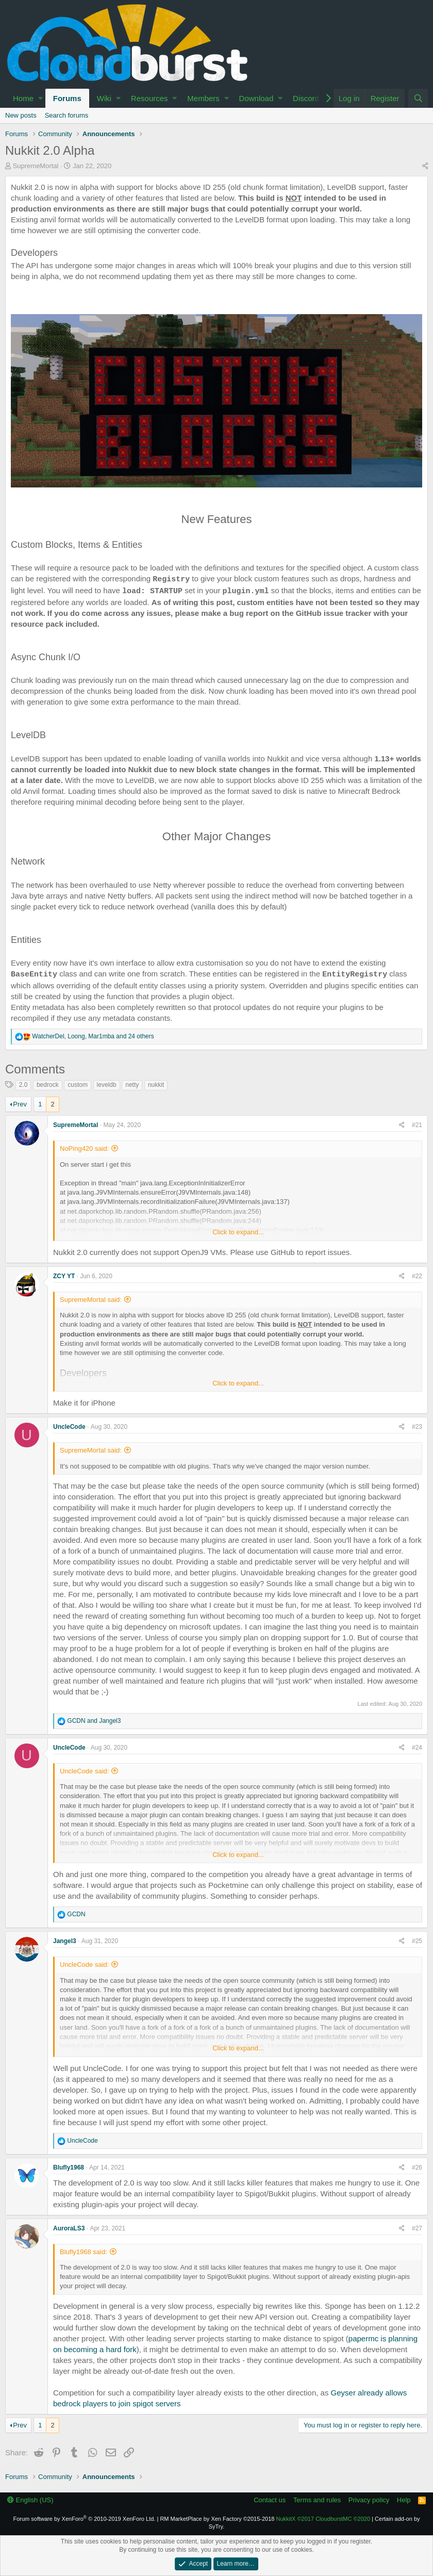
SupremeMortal (36, 166)
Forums (67, 98)
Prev (20, 1104)
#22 (417, 1276)
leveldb (106, 1084)
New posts (21, 115)
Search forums (67, 115)
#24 (417, 1747)
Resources (149, 98)
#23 (417, 1426)
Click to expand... (238, 1232)
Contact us (270, 2500)
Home (23, 98)
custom (78, 1084)
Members (203, 98)
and (94, 1720)
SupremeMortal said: (91, 1299)
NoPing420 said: (84, 1148)
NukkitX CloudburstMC (323, 2519)
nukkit (156, 1084)
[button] (40, 98)
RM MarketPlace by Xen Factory (217, 2519)
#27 (417, 2228)
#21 (417, 1125)
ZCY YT (64, 1276)
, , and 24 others (93, 1036)
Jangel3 (64, 1941)
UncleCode (69, 1426)
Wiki (104, 98)
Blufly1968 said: (83, 2252)
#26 (417, 2167)
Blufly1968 (68, 2167)
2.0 (23, 1084)
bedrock (48, 1084)
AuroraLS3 (69, 2228)
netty (132, 1084)
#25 (417, 1941)
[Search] (418, 98)
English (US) (30, 2500)
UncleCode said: (84, 1771)
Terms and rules (317, 2500)
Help (404, 2500)
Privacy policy (368, 2500)
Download (256, 98)
